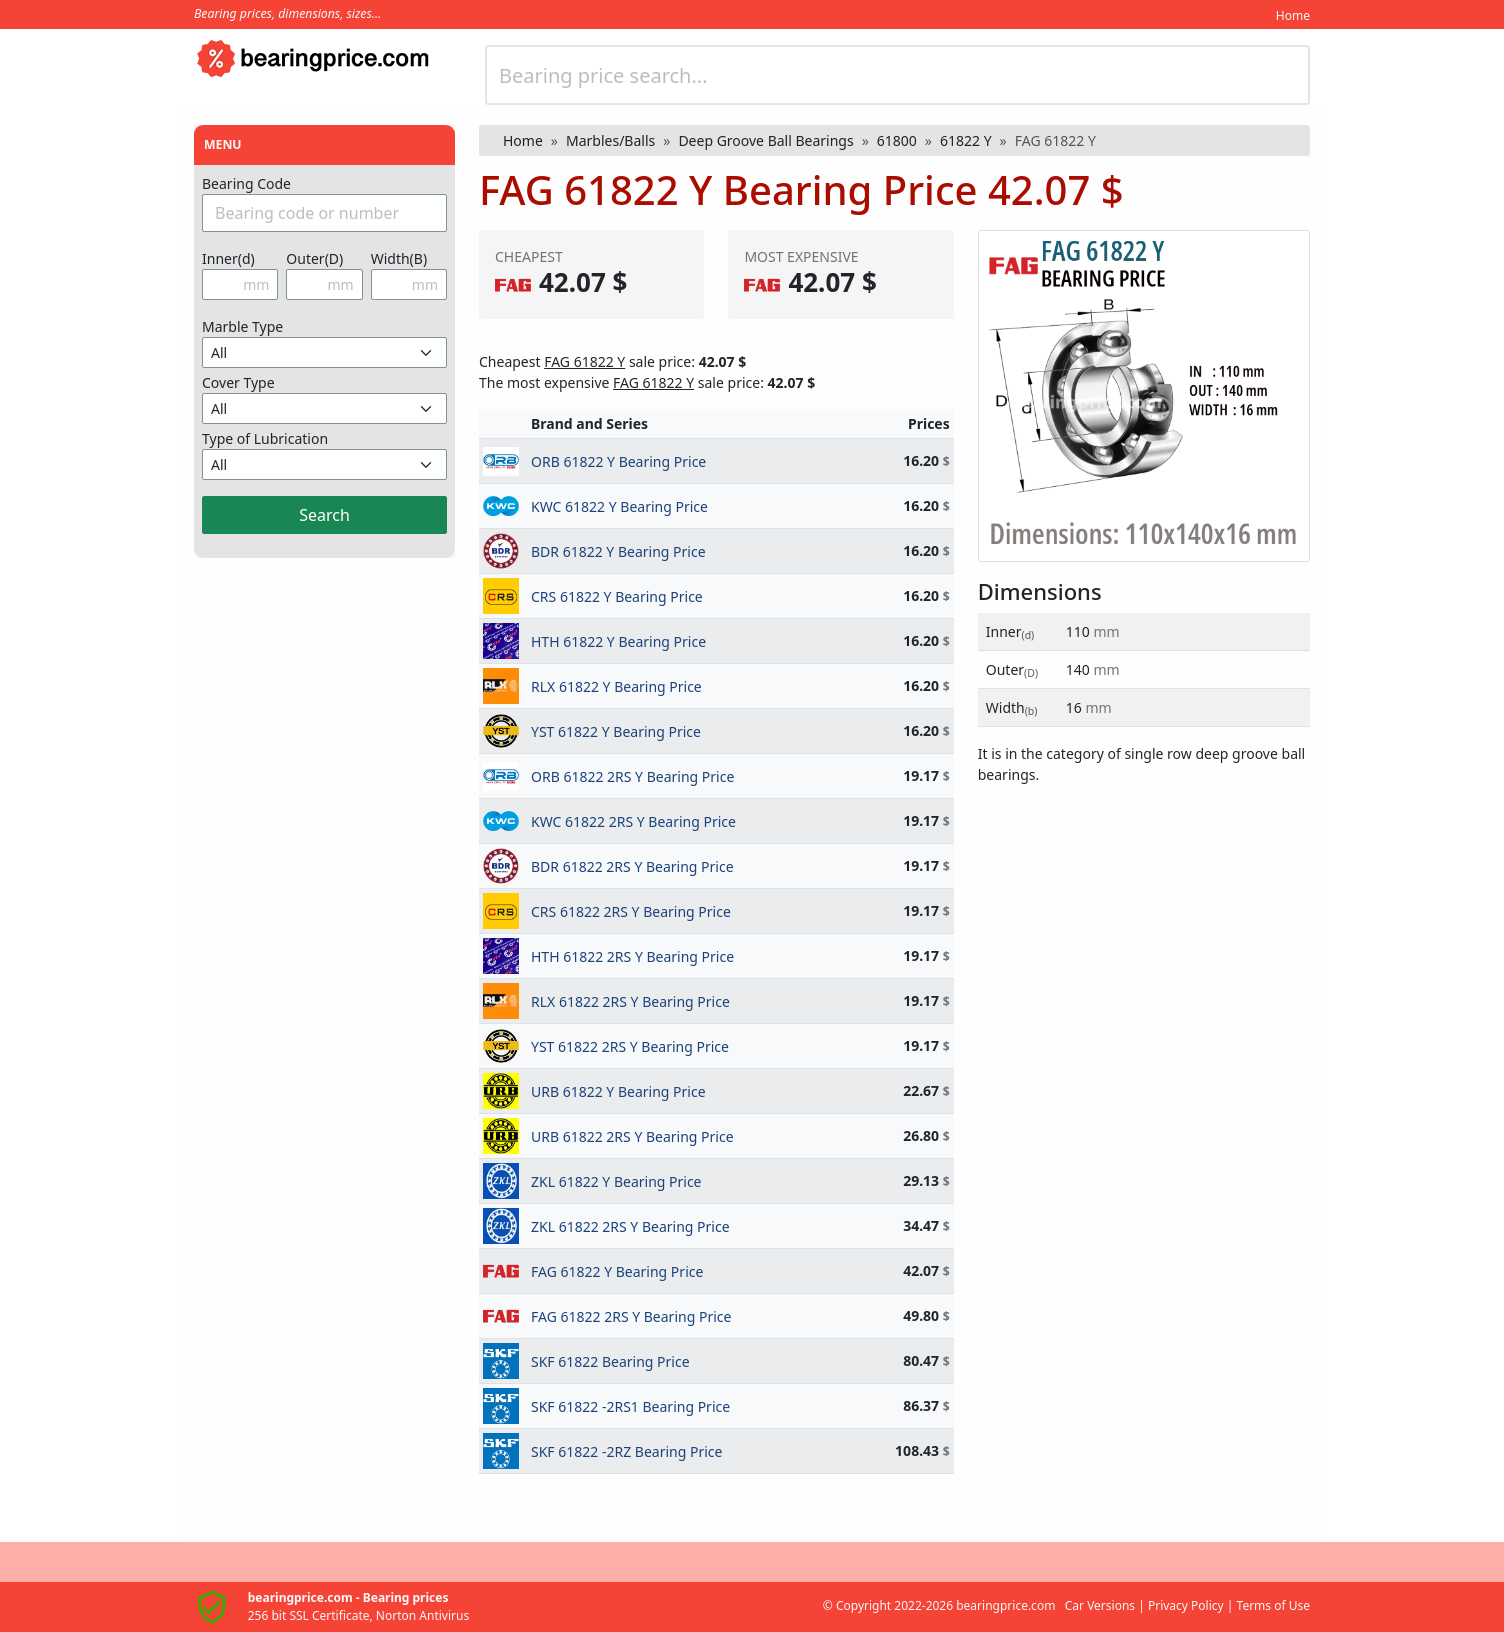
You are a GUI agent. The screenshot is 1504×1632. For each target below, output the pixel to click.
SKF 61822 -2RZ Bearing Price (626, 1451)
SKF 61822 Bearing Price (610, 1361)
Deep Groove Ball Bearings (765, 140)
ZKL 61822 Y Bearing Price (616, 1181)
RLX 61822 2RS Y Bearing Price (630, 1001)
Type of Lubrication (265, 438)
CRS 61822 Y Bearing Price (617, 596)
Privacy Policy (1186, 1605)
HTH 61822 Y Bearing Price (618, 641)
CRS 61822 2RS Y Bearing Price (631, 911)
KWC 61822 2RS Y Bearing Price (633, 821)
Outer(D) (314, 258)
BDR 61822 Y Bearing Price (618, 551)
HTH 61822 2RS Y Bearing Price (632, 956)
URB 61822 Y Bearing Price (618, 1091)
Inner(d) (228, 258)
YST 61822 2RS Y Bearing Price (630, 1046)
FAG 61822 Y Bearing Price (617, 1271)
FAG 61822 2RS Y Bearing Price (631, 1316)
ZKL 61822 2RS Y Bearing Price (630, 1226)
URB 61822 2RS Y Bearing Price (632, 1136)
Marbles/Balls (610, 140)
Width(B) (399, 258)
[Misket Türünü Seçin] (324, 352)
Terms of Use (1273, 1605)
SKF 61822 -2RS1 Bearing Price (630, 1406)
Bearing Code (246, 183)
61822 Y (966, 140)
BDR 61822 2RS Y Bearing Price (632, 866)
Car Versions (1100, 1605)
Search (324, 515)
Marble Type (242, 326)
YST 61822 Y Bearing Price (616, 731)
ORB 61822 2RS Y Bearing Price (632, 776)
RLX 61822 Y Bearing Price (616, 686)
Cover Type (238, 382)
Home (1293, 15)
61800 (897, 140)
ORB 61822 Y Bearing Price (618, 461)
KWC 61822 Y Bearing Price (619, 506)
